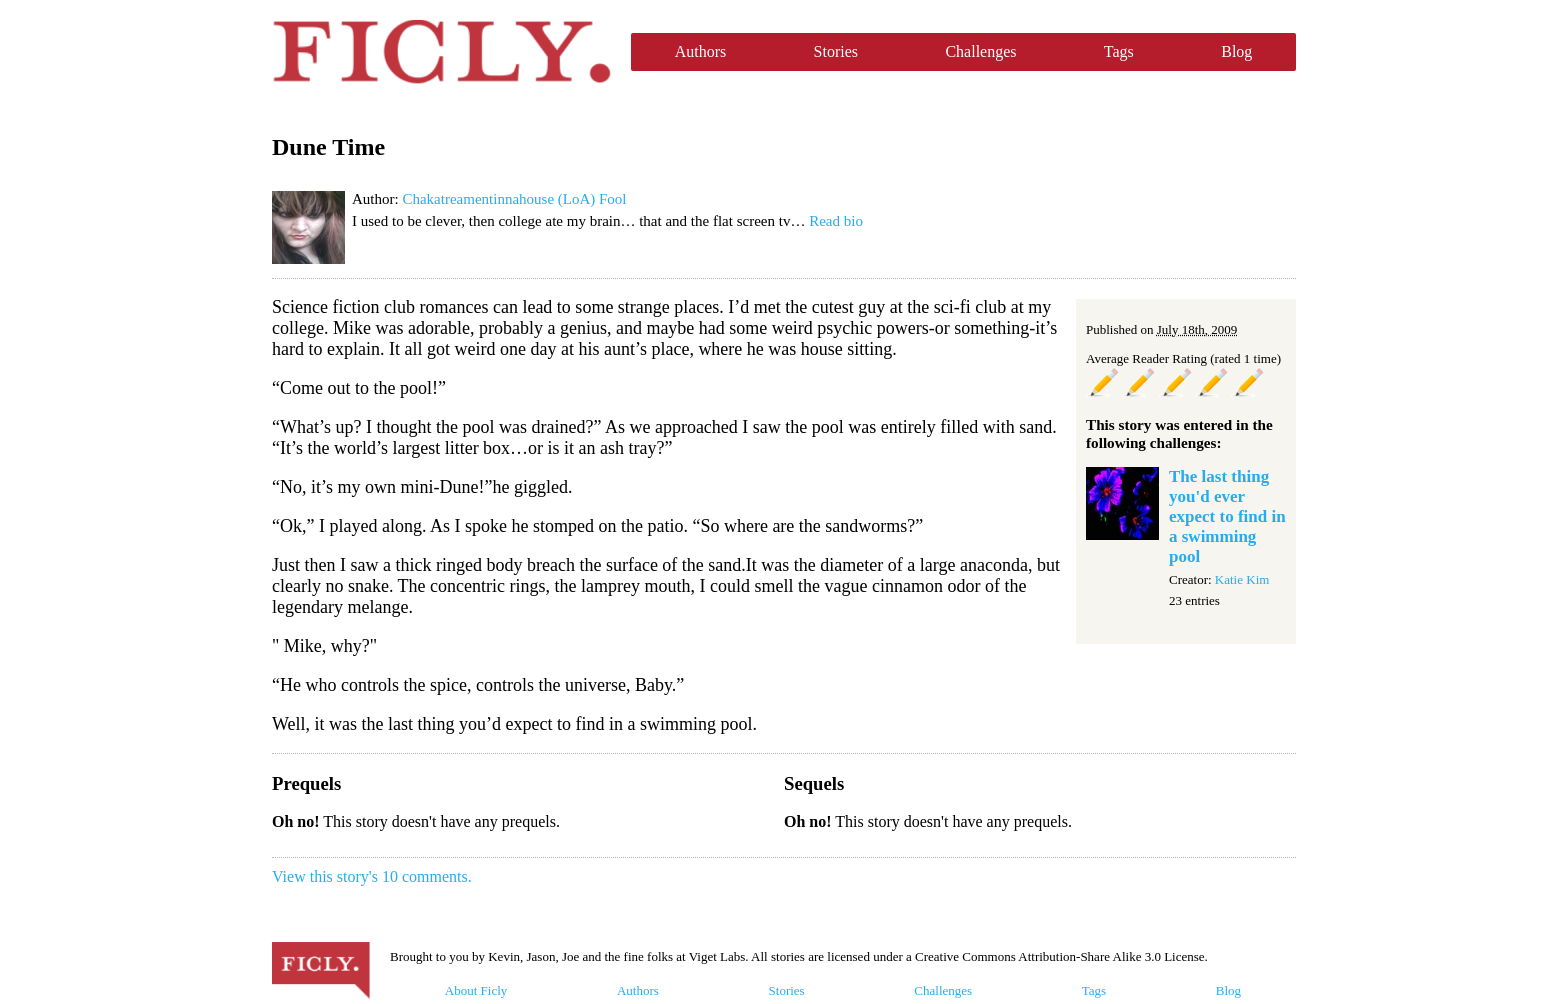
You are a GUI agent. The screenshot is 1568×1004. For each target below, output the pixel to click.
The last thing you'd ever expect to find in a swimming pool (1227, 516)
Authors (701, 51)
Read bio (836, 221)
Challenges (980, 51)
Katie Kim (1242, 579)
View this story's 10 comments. (372, 876)
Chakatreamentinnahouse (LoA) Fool (514, 199)
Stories (836, 51)
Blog (1236, 51)
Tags (1119, 51)
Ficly (441, 52)
